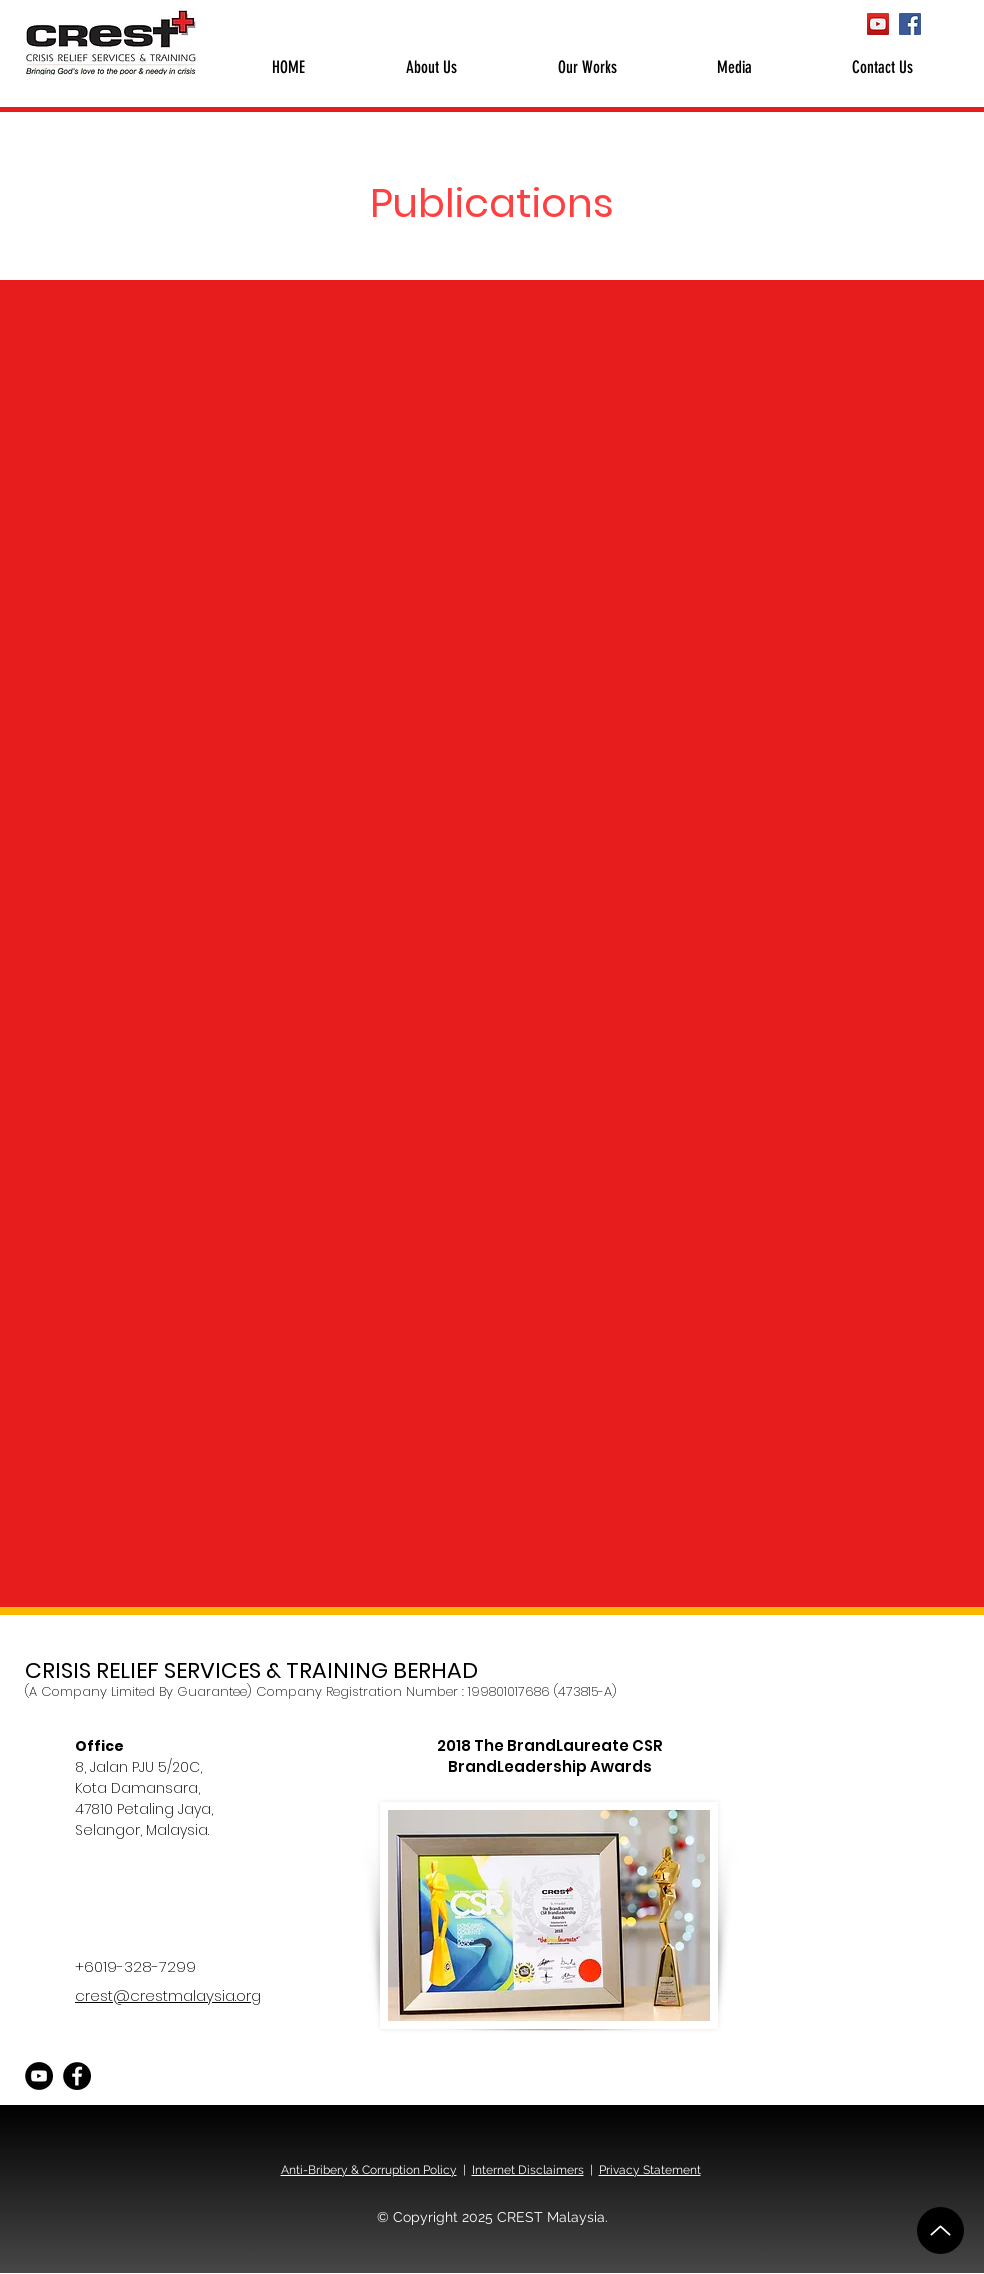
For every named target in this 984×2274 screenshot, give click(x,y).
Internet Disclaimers (528, 2170)
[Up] (940, 2230)
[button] (431, 67)
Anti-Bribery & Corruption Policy (369, 2170)
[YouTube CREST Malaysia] (878, 24)
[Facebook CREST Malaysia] (910, 24)
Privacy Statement (650, 2170)
